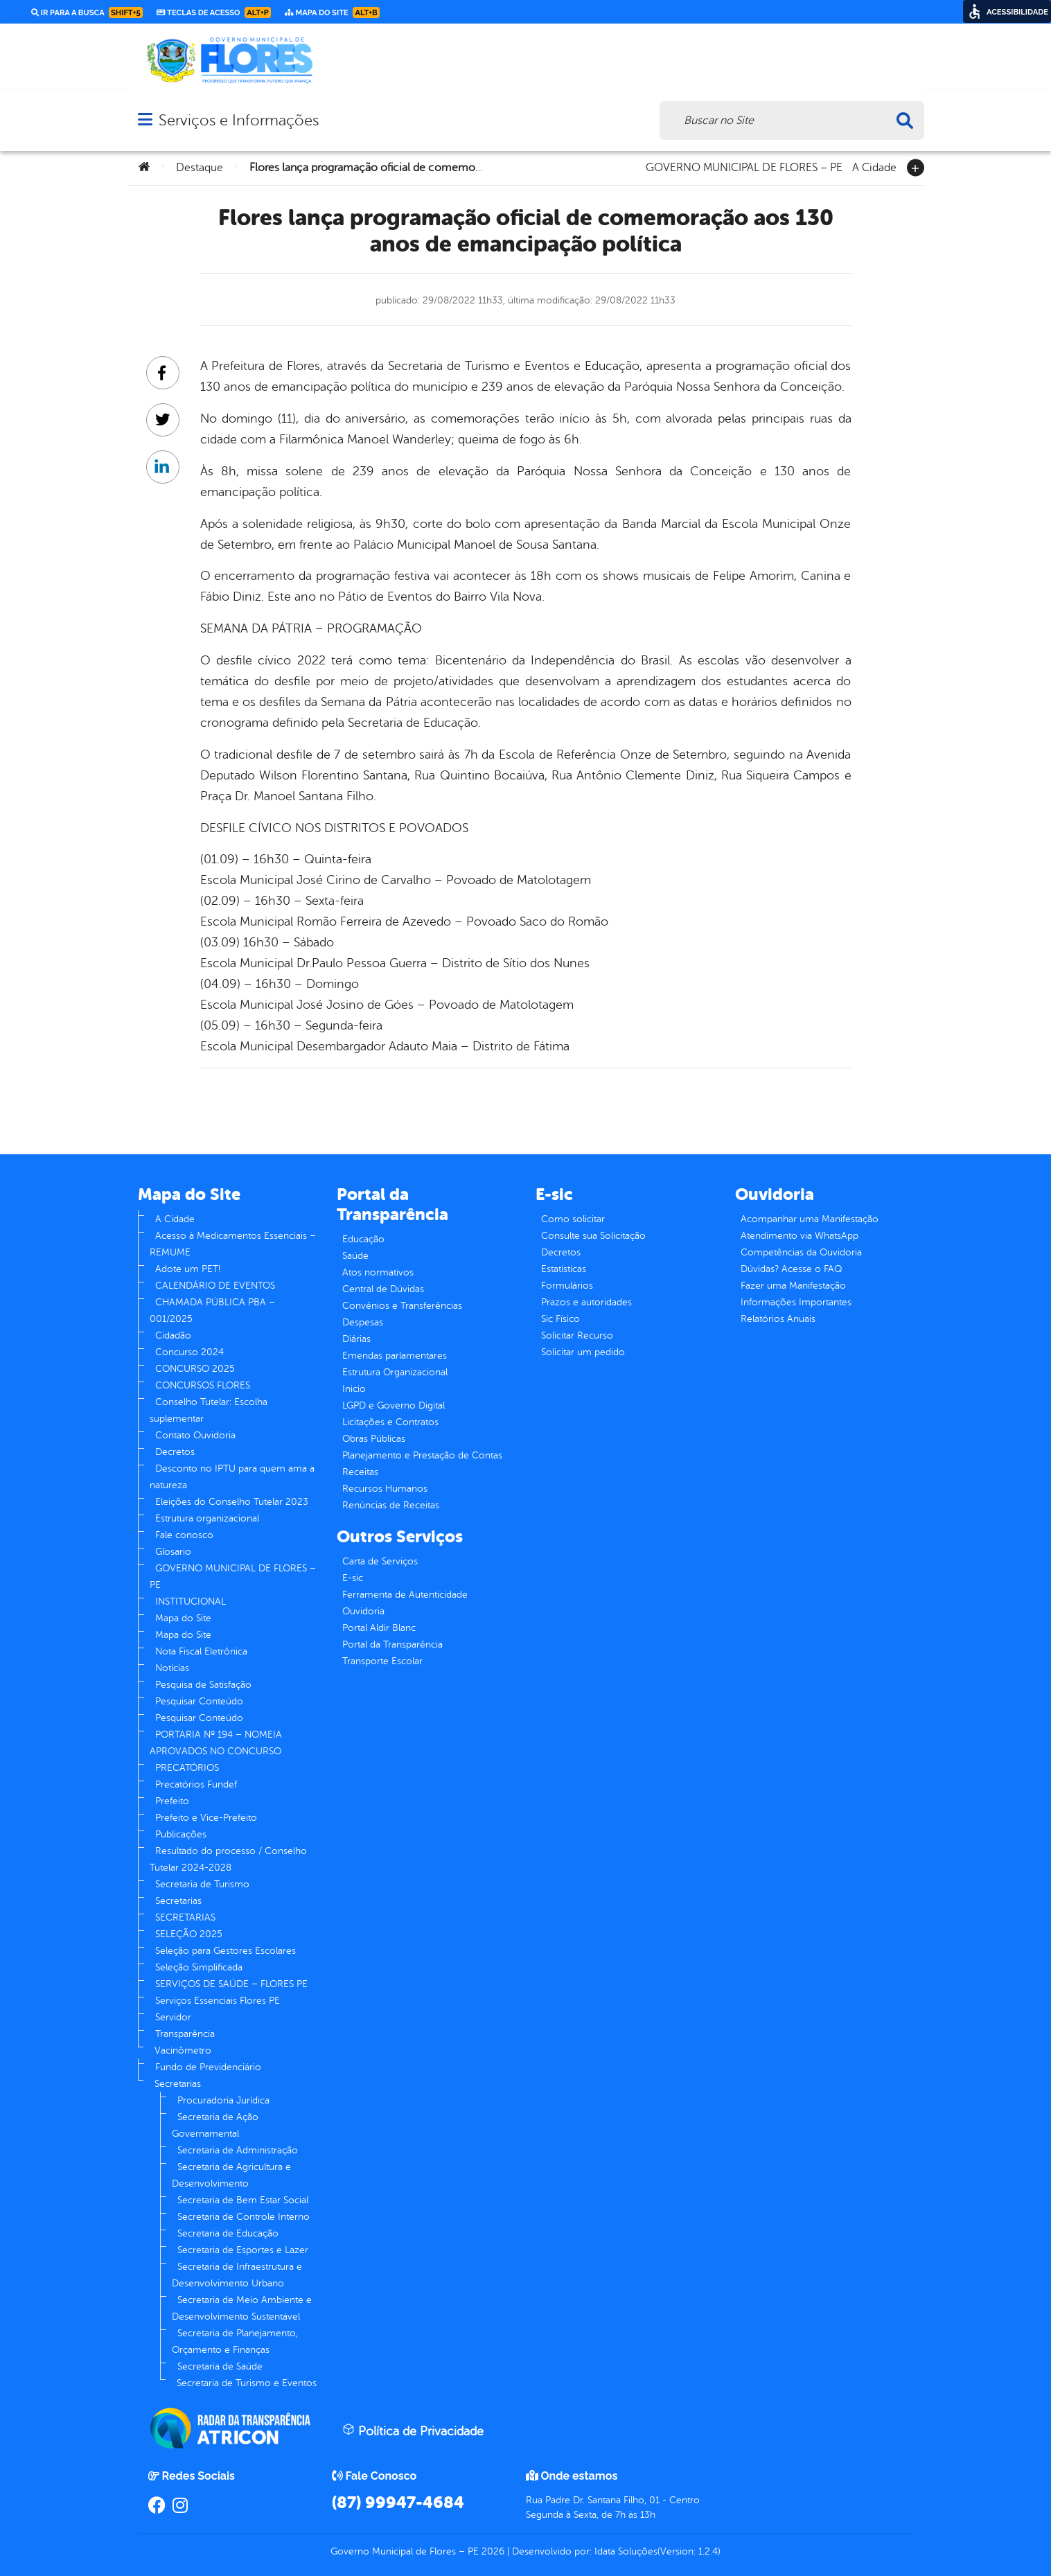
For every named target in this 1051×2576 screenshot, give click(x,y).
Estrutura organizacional (207, 1518)
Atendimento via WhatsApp (799, 1235)
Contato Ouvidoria (195, 1435)
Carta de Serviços (380, 1561)
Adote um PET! (187, 1269)
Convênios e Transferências (402, 1305)
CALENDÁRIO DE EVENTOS (215, 1285)
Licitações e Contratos (390, 1422)
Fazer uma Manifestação (793, 1285)
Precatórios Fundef (196, 1784)
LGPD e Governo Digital (393, 1405)
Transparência (185, 2034)
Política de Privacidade (413, 2430)
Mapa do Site (183, 1618)
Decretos (175, 1452)
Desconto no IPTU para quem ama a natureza (232, 1476)
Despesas (362, 1322)
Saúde (355, 1256)
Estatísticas (563, 1269)
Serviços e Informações (239, 120)
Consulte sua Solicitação (593, 1235)
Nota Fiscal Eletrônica (201, 1651)
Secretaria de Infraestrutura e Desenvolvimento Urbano (237, 2274)
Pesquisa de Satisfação (203, 1684)
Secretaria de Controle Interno (243, 2217)
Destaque (199, 167)
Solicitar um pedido (583, 1352)
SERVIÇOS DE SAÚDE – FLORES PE (231, 1984)
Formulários (567, 1285)
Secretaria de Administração (237, 2150)
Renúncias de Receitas (390, 1505)
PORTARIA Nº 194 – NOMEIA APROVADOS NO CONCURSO (216, 1742)
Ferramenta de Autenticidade (405, 1594)
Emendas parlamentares (394, 1355)
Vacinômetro (182, 2050)
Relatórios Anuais (778, 1319)
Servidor (173, 2017)
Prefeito (172, 1801)
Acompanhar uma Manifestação (809, 1219)
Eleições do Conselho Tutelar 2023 (231, 1502)
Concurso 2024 (189, 1352)
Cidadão (173, 1335)
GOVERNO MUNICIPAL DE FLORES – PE (744, 166)
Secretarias (178, 1901)
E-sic (352, 1578)
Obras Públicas (373, 1438)
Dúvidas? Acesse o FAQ (791, 1269)
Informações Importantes (796, 1302)
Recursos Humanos (384, 1488)
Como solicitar (573, 1219)
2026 (491, 2551)
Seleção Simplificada (198, 1967)
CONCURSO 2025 (195, 1369)
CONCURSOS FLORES (202, 1385)
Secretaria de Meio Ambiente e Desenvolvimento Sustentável (242, 2308)
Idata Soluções (625, 2551)
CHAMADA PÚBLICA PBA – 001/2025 (212, 1310)
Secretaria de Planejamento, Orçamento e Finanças (235, 2341)
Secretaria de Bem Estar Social (242, 2200)
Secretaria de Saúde (220, 2366)
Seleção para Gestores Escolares (225, 1951)
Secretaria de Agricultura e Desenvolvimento (231, 2175)
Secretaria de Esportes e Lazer (242, 2250)
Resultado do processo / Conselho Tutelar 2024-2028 (228, 1859)
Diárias (356, 1339)
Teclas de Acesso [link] (214, 12)
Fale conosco (184, 1535)
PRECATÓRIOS (187, 1768)
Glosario (173, 1551)
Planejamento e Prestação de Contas (422, 1455)
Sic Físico (560, 1319)
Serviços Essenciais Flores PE (217, 2000)
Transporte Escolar (382, 1661)
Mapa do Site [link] (332, 12)
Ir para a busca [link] (87, 12)
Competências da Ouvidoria (801, 1252)
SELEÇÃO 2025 (188, 1934)
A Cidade (874, 166)
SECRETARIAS (185, 1917)
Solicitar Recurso (577, 1335)
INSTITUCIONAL (190, 1601)
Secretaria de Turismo (202, 1884)
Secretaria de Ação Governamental (215, 2125)
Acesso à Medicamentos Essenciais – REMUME (233, 1244)
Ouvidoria (363, 1611)
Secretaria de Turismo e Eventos (247, 2383)
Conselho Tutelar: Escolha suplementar (208, 1410)
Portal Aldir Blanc (379, 1628)
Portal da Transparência (392, 1644)
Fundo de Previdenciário (208, 2067)
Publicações (180, 1834)
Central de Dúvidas (383, 1289)
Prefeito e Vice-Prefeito (206, 1817)
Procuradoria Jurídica (223, 2100)
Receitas (360, 1472)
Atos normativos (378, 1272)
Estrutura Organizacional (395, 1372)
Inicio (354, 1389)
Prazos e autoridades (586, 1302)
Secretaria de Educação (228, 2233)
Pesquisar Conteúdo (199, 1701)
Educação (363, 1239)
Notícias (172, 1668)
